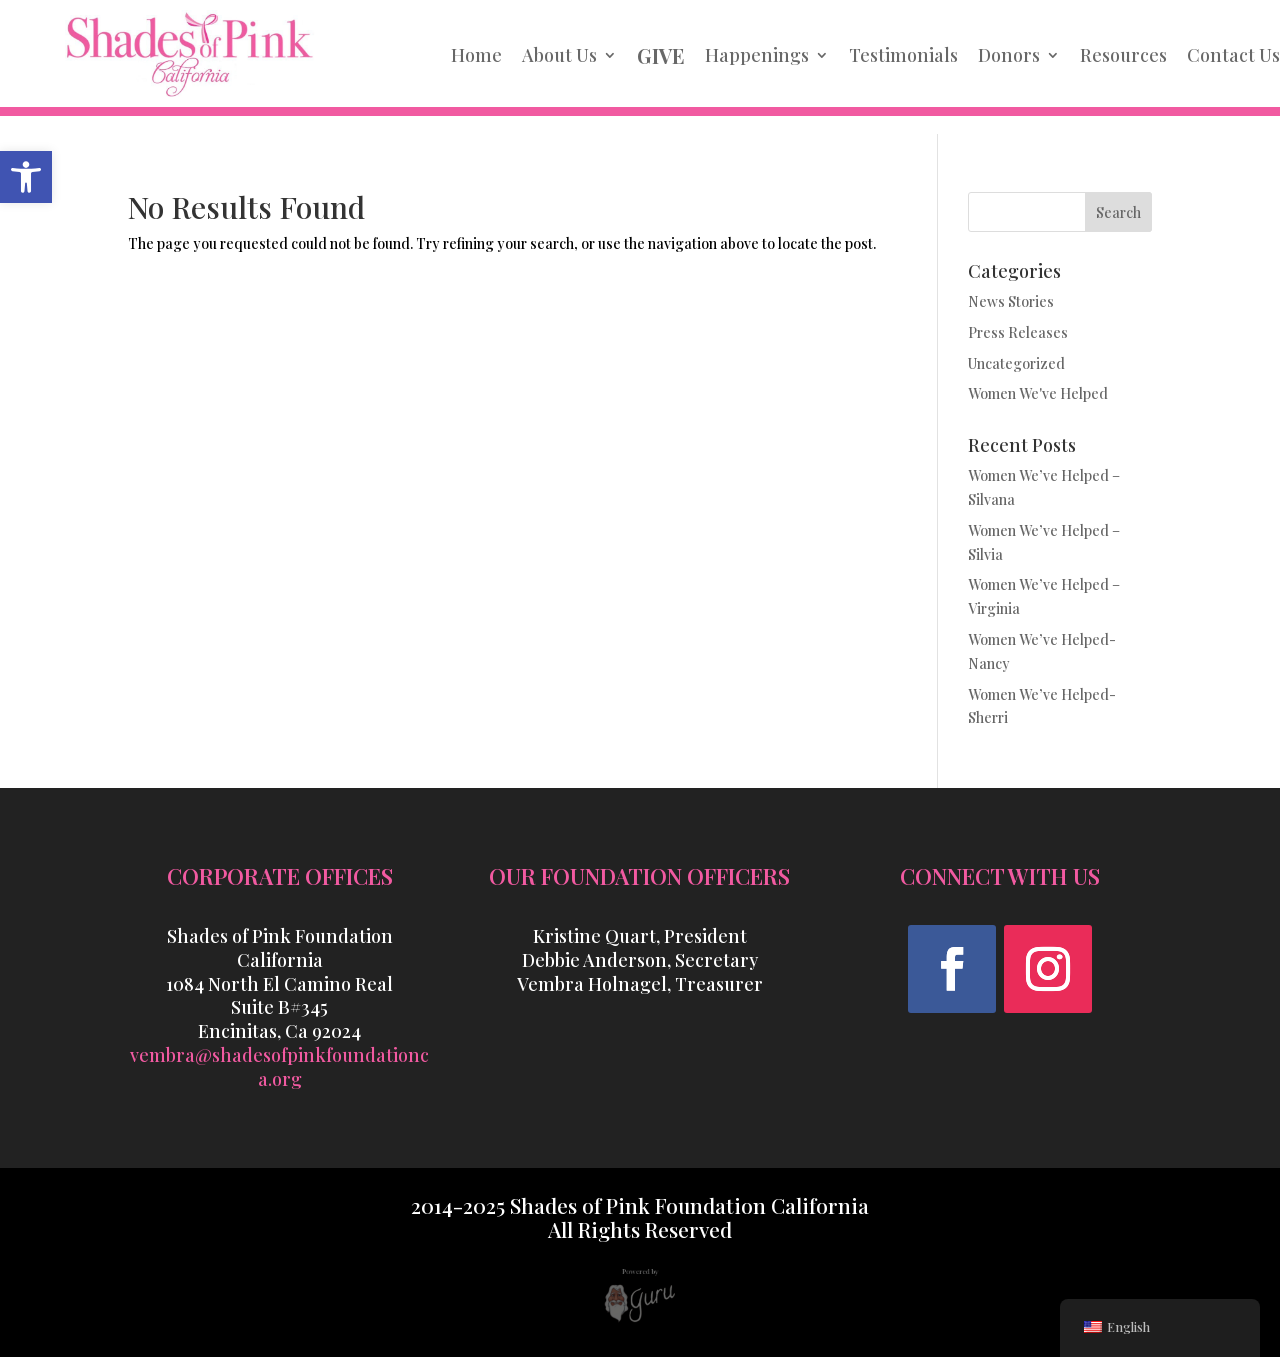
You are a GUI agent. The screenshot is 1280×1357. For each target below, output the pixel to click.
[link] (26, 177)
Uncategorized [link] (1016, 363)
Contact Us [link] (1233, 55)
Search (1118, 212)
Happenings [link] (757, 55)
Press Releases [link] (1018, 332)
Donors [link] (1009, 55)
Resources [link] (1123, 55)
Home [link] (476, 55)
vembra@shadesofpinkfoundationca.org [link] (279, 1067)
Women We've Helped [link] (1038, 393)
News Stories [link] (1011, 301)
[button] (952, 969)
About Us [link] (559, 55)
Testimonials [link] (903, 55)
